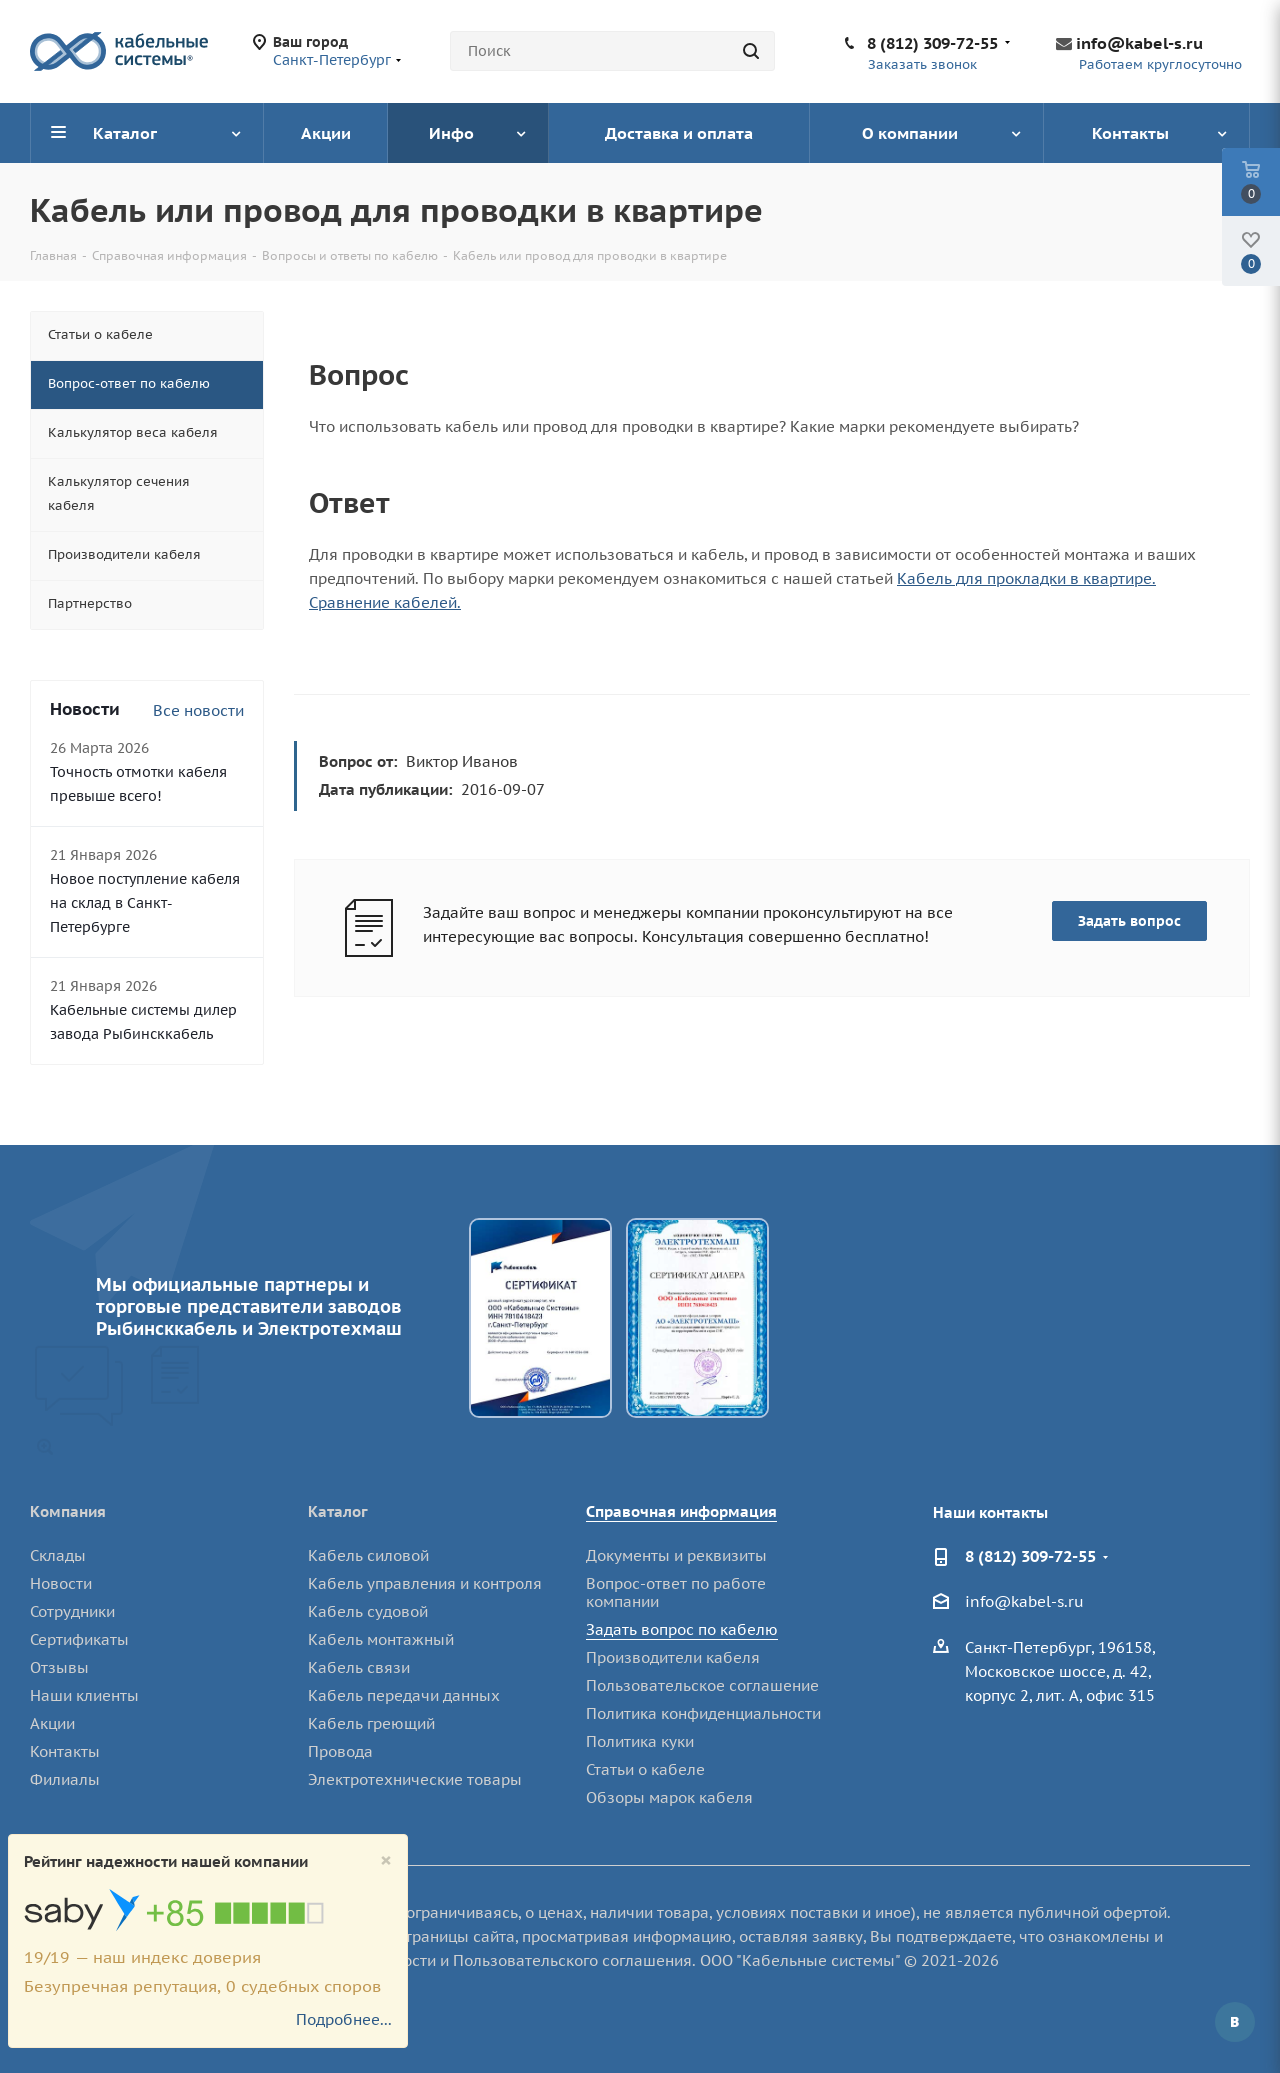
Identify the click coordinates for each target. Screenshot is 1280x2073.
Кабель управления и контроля (425, 1583)
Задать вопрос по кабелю (682, 1629)
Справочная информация (681, 1511)
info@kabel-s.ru (1139, 43)
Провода (340, 1751)
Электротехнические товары (415, 1779)
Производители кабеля (673, 1657)
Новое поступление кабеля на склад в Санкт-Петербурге (145, 903)
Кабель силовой (368, 1555)
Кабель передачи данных (404, 1695)
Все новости (198, 710)
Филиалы (65, 1779)
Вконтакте (1235, 2022)
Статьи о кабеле (645, 1769)
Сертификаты (79, 1639)
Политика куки (640, 1741)
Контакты (65, 1751)
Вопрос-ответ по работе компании (676, 1592)
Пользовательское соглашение (702, 1685)
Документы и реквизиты (676, 1555)
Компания (68, 1511)
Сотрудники (72, 1611)
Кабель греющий (371, 1723)
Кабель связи (359, 1667)
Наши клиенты (84, 1695)
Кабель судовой (368, 1611)
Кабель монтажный (381, 1639)
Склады (58, 1555)
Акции (52, 1723)
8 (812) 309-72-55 (932, 43)
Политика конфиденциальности (703, 1713)
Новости (61, 1583)
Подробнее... (344, 2019)
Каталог (338, 1511)
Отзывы (59, 1667)
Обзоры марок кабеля (669, 1797)
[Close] (386, 1860)
